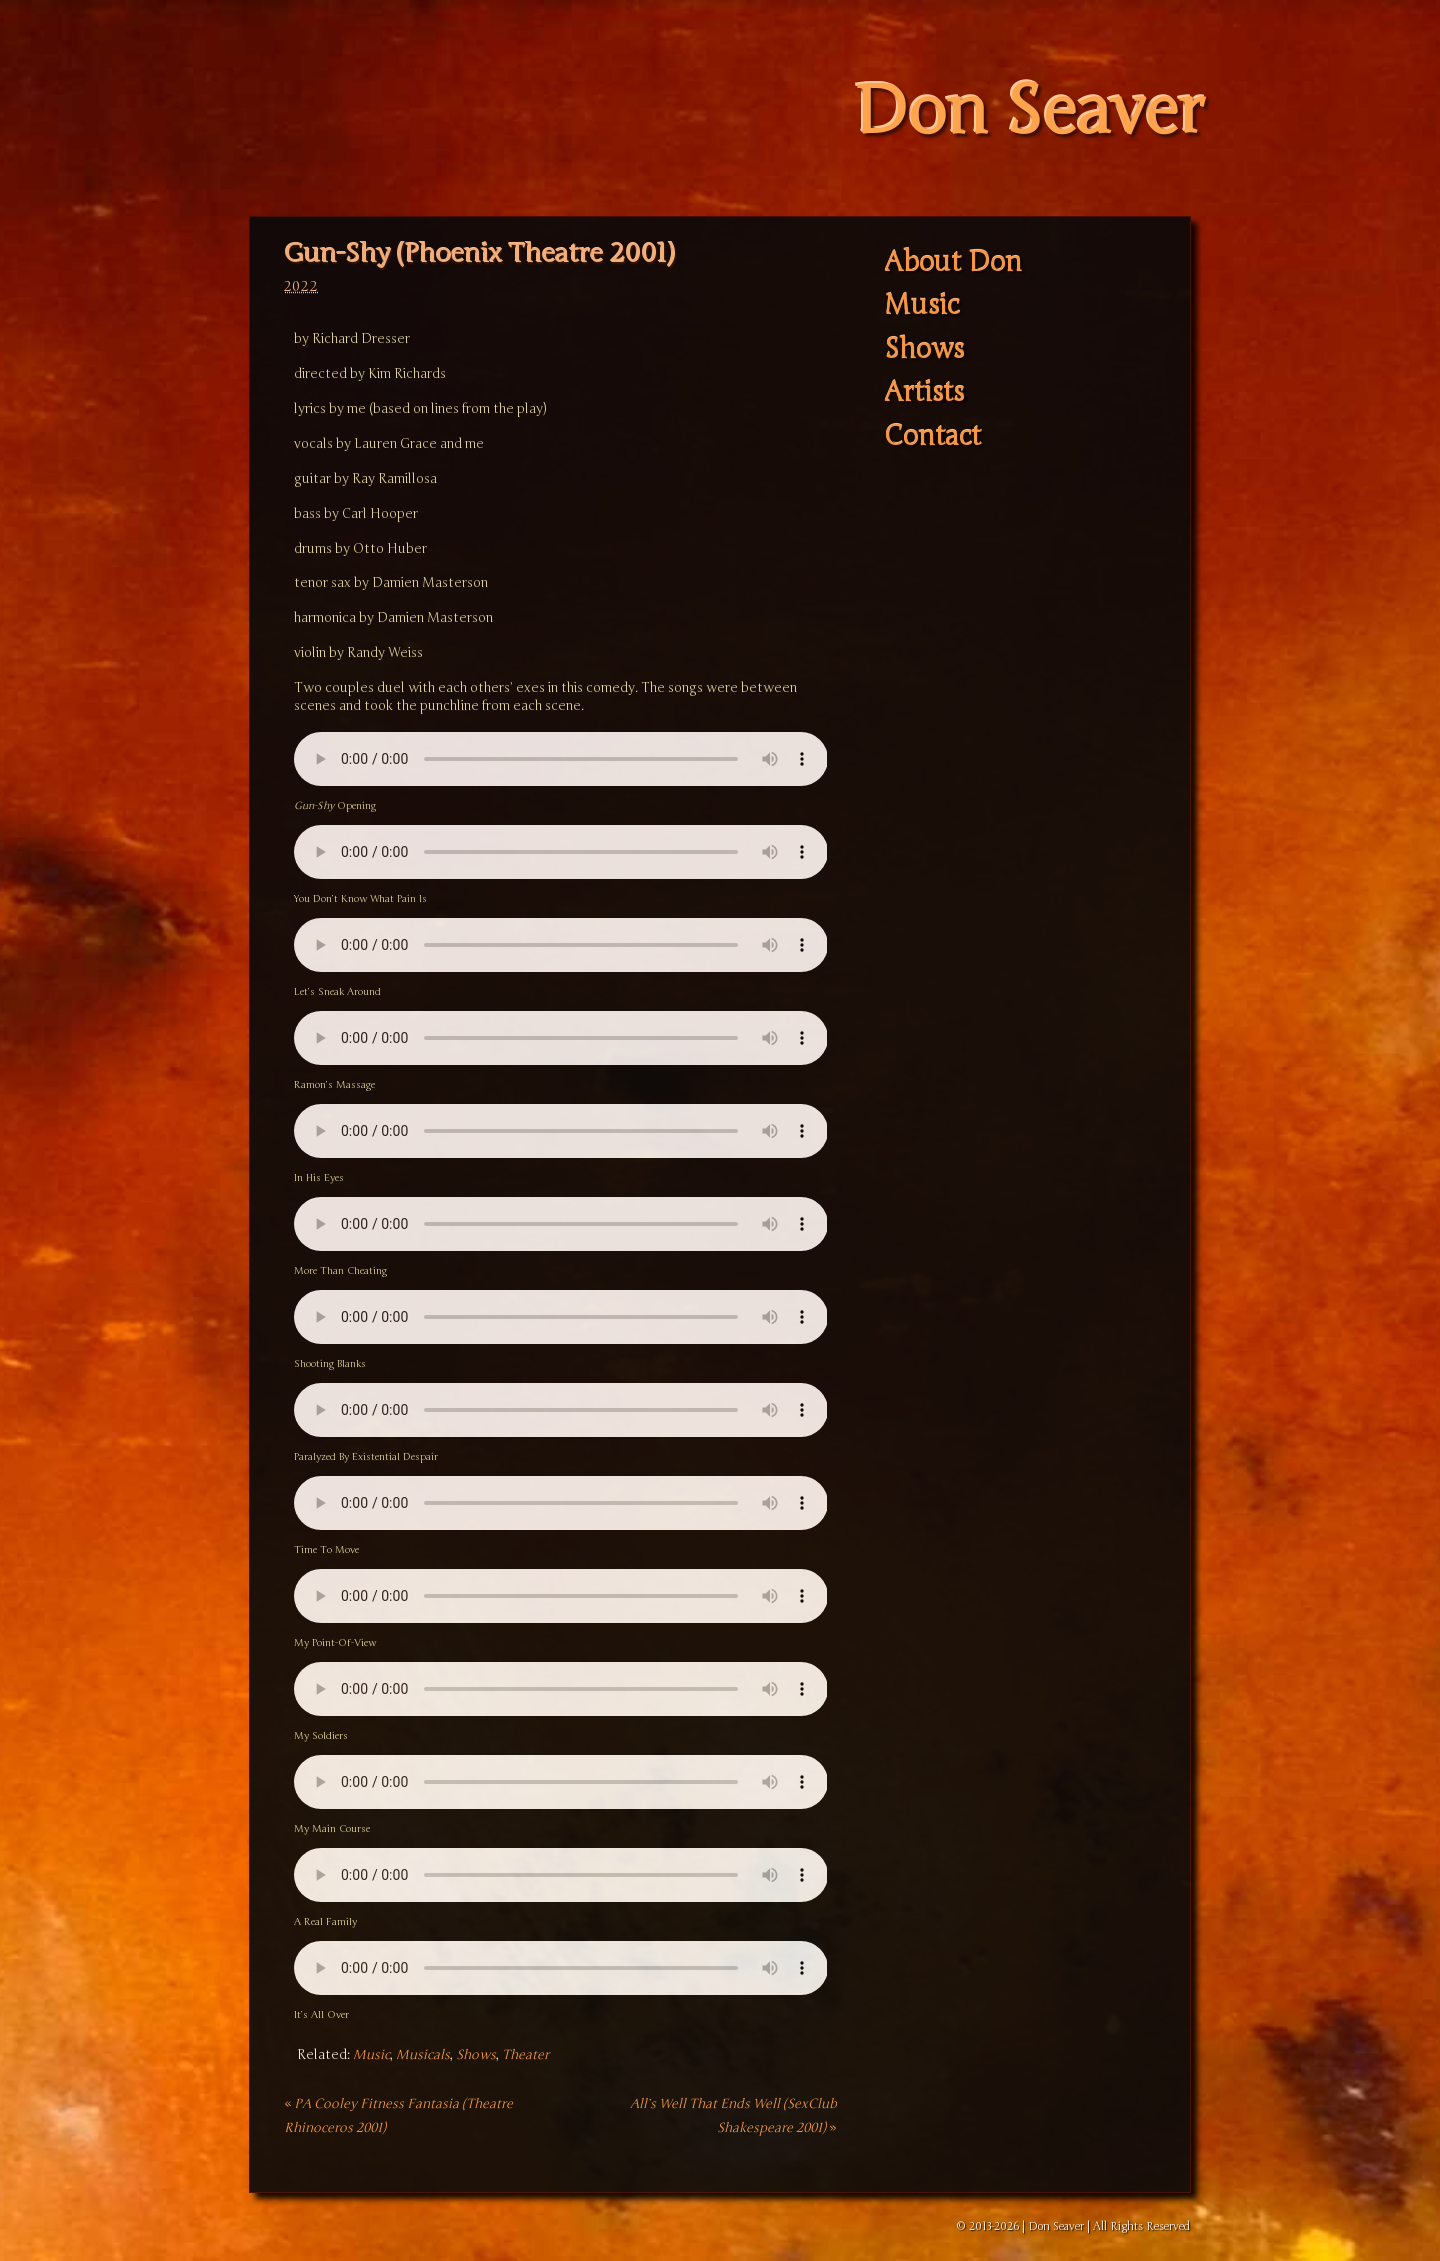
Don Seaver (1028, 112)
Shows (476, 2055)
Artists (924, 393)
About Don (953, 262)
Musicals (423, 2055)
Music (371, 2055)
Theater (525, 2055)
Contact (932, 436)
